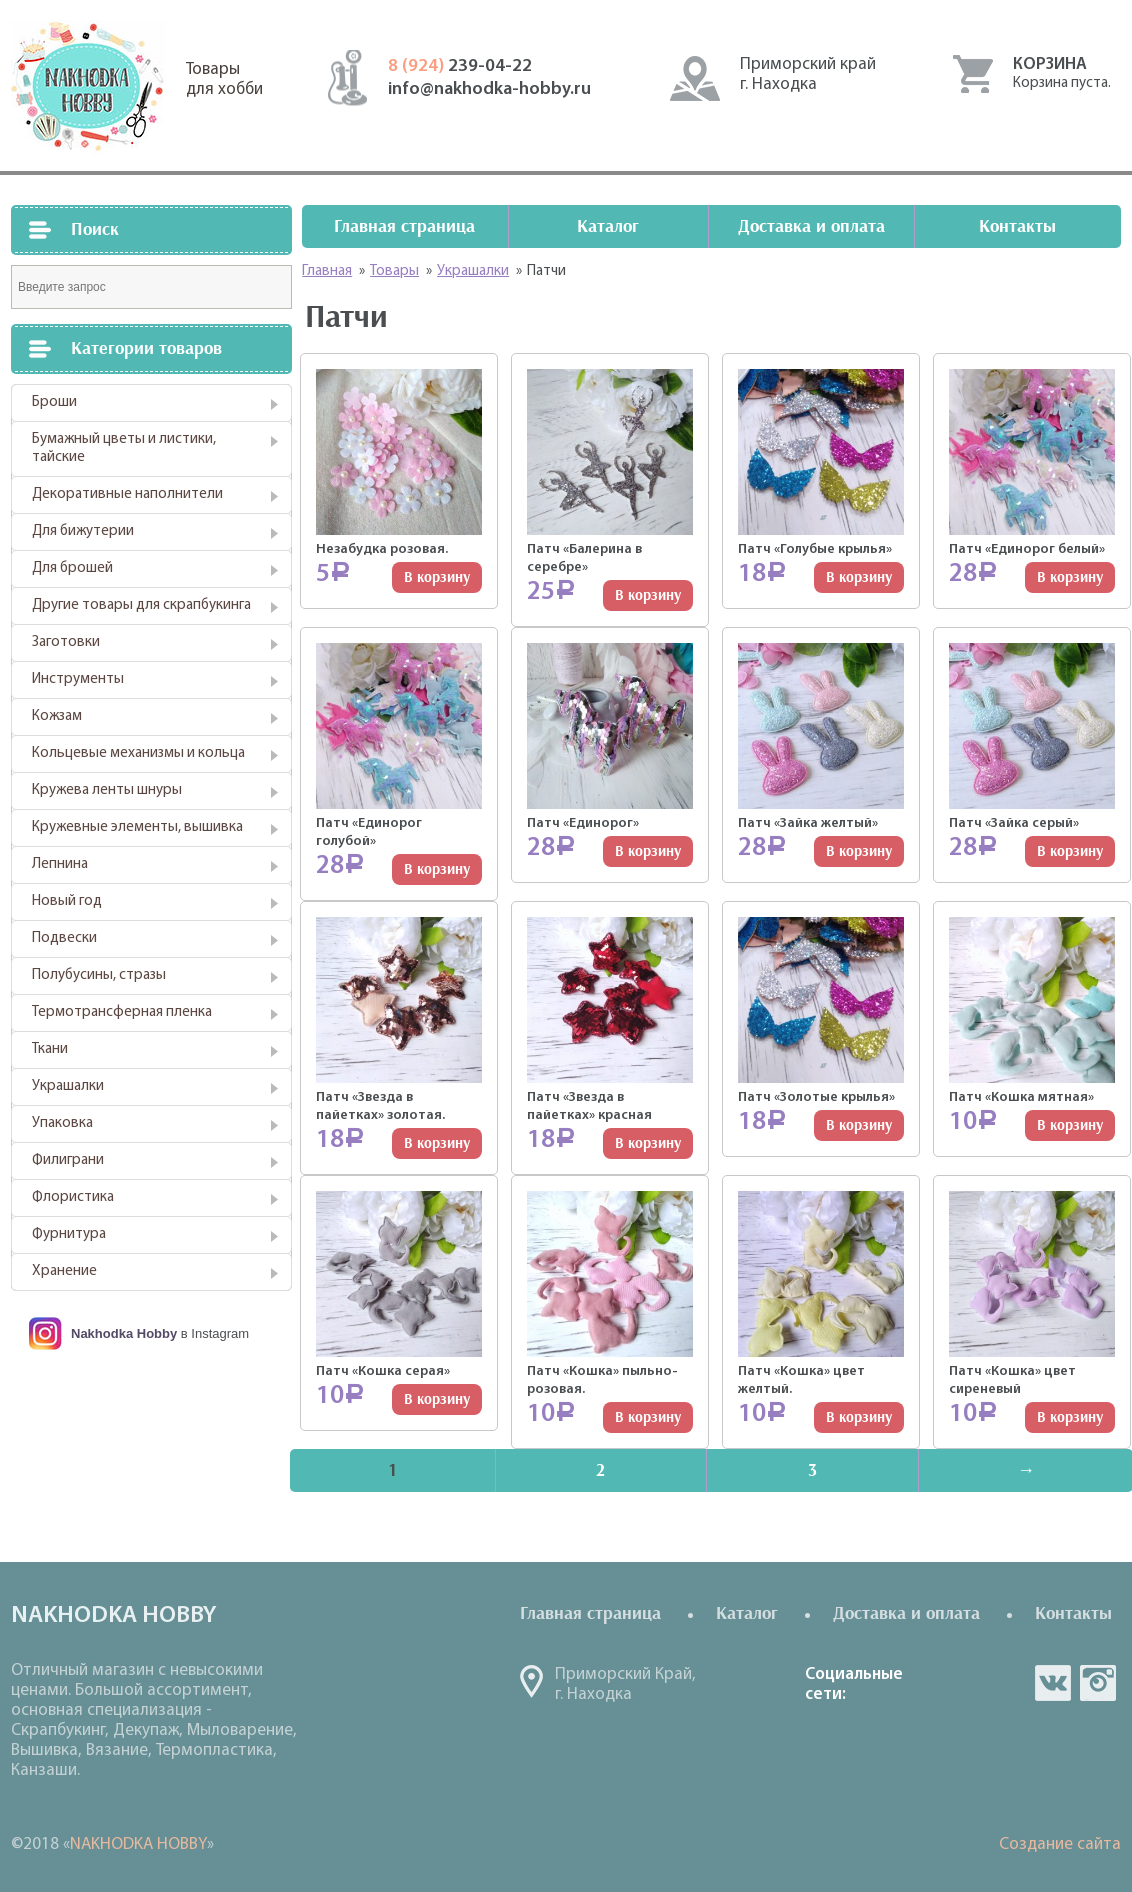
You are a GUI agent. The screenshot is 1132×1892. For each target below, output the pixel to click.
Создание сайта (1060, 1844)
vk (1053, 1683)
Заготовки (66, 642)
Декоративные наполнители (127, 494)
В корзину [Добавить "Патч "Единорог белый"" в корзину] (1070, 577)
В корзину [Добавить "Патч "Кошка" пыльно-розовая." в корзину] (648, 1417)
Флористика (73, 1197)
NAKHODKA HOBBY (138, 1844)
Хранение (64, 1271)
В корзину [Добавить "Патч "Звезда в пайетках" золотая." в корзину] (437, 1143)
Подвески (64, 938)
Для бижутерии (83, 531)
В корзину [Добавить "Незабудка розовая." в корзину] (437, 577)
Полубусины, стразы (99, 975)
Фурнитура (69, 1234)
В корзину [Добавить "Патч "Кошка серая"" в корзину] (437, 1399)
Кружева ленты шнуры (107, 790)
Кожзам (57, 716)
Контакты (1017, 226)
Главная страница (404, 226)
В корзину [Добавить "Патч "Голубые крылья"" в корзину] (859, 577)
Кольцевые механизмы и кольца (138, 753)
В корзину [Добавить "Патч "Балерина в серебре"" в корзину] (648, 595)
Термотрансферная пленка (122, 1012)
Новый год (67, 901)
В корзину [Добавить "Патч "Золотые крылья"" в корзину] (859, 1125)
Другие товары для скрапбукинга (141, 605)
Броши (54, 402)
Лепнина (60, 864)
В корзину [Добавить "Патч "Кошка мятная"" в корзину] (1070, 1125)
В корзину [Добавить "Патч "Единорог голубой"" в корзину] (437, 869)
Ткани (50, 1049)
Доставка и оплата (811, 226)
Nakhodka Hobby (124, 1333)
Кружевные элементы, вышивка (137, 827)
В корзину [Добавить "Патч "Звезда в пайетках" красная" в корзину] (648, 1143)
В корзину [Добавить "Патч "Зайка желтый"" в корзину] (859, 851)
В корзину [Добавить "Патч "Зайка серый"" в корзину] (1070, 851)
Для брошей (72, 568)
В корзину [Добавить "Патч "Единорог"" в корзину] (648, 851)
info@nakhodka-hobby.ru (489, 89)
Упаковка (62, 1123)
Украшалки (68, 1086)
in (1098, 1683)
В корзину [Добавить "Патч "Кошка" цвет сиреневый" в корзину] (1070, 1417)
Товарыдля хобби (224, 79)
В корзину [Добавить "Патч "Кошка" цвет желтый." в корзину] (859, 1417)
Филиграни (68, 1160)
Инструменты (78, 679)
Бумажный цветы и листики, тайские (124, 448)
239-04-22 (460, 66)
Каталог (608, 226)
